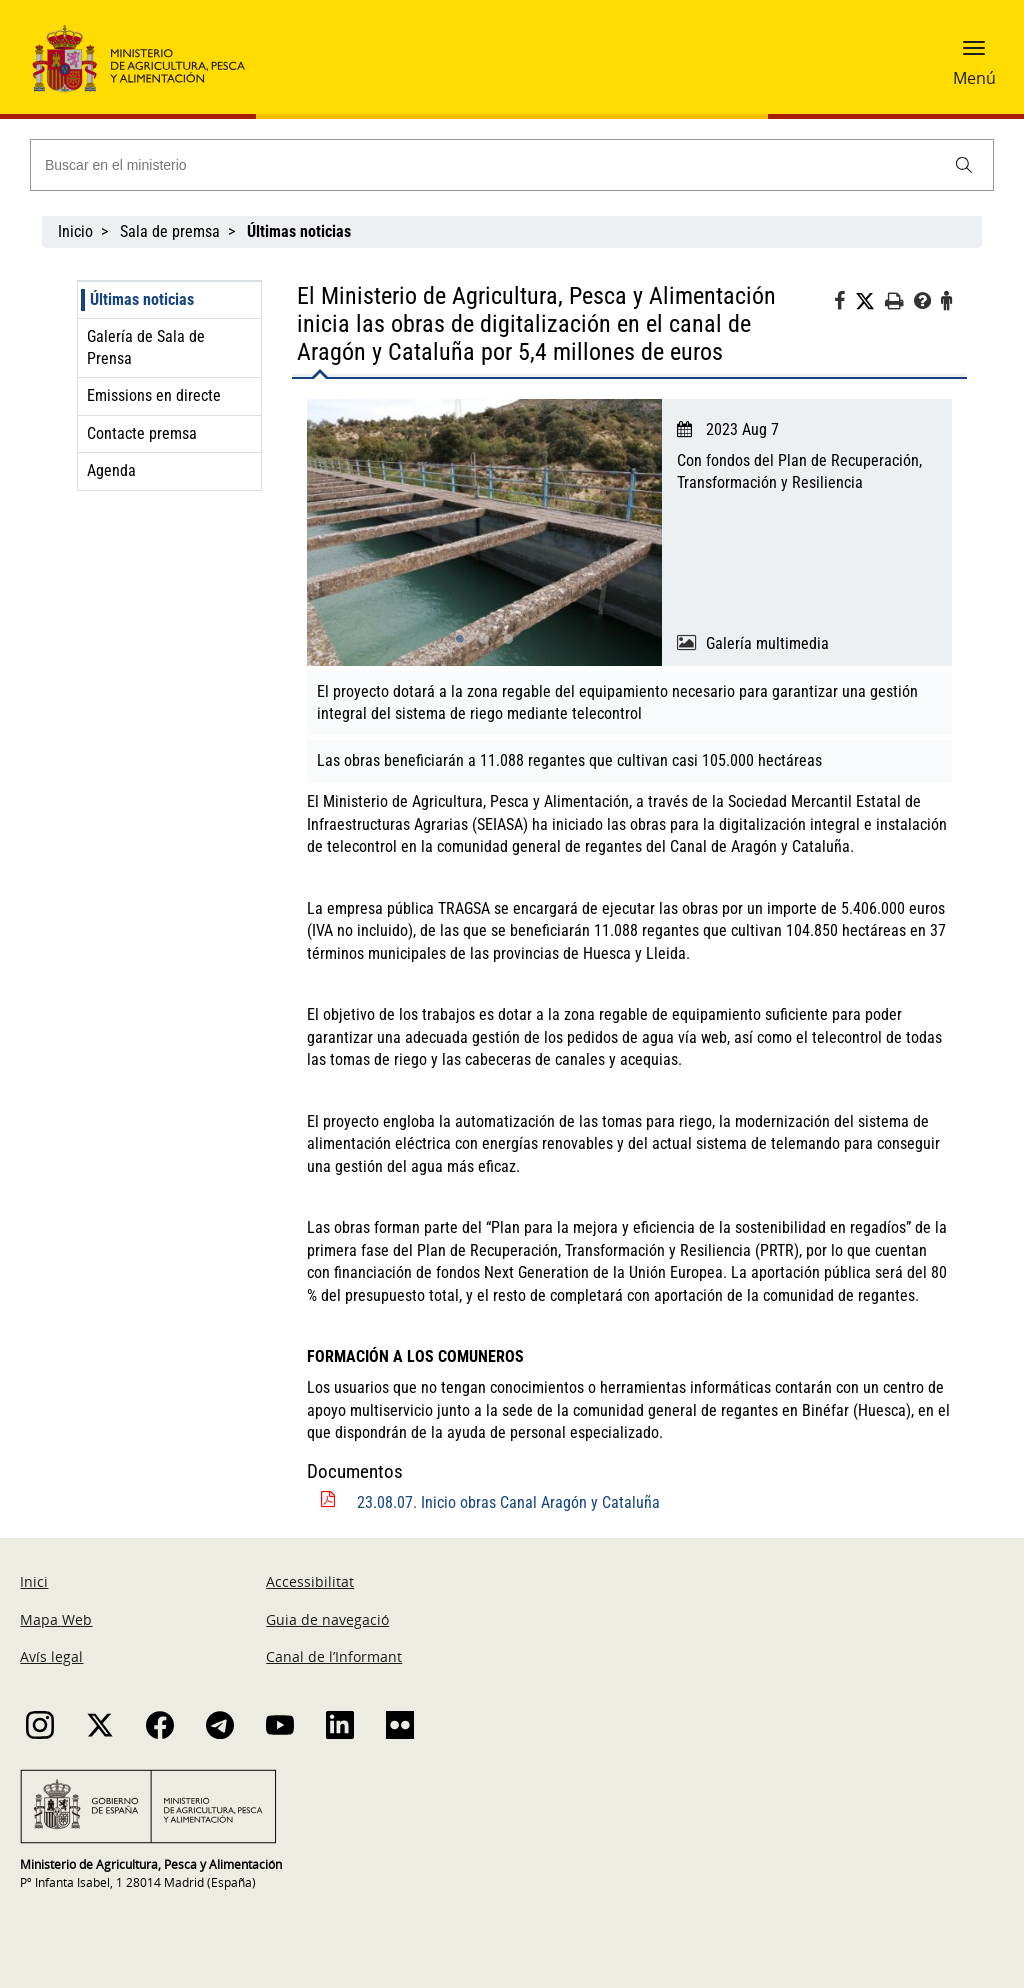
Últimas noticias (142, 299)
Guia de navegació (327, 1619)
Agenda (111, 470)
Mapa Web (56, 1619)
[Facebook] (844, 304)
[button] (974, 55)
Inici (34, 1581)
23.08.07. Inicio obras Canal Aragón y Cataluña (508, 1502)
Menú (974, 78)
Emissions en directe (154, 395)
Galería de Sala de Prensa (146, 347)
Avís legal (51, 1656)
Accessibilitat (310, 1581)
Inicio (75, 231)
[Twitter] (870, 302)
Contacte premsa (142, 433)
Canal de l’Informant (334, 1656)
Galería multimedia (767, 643)
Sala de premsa (170, 231)
